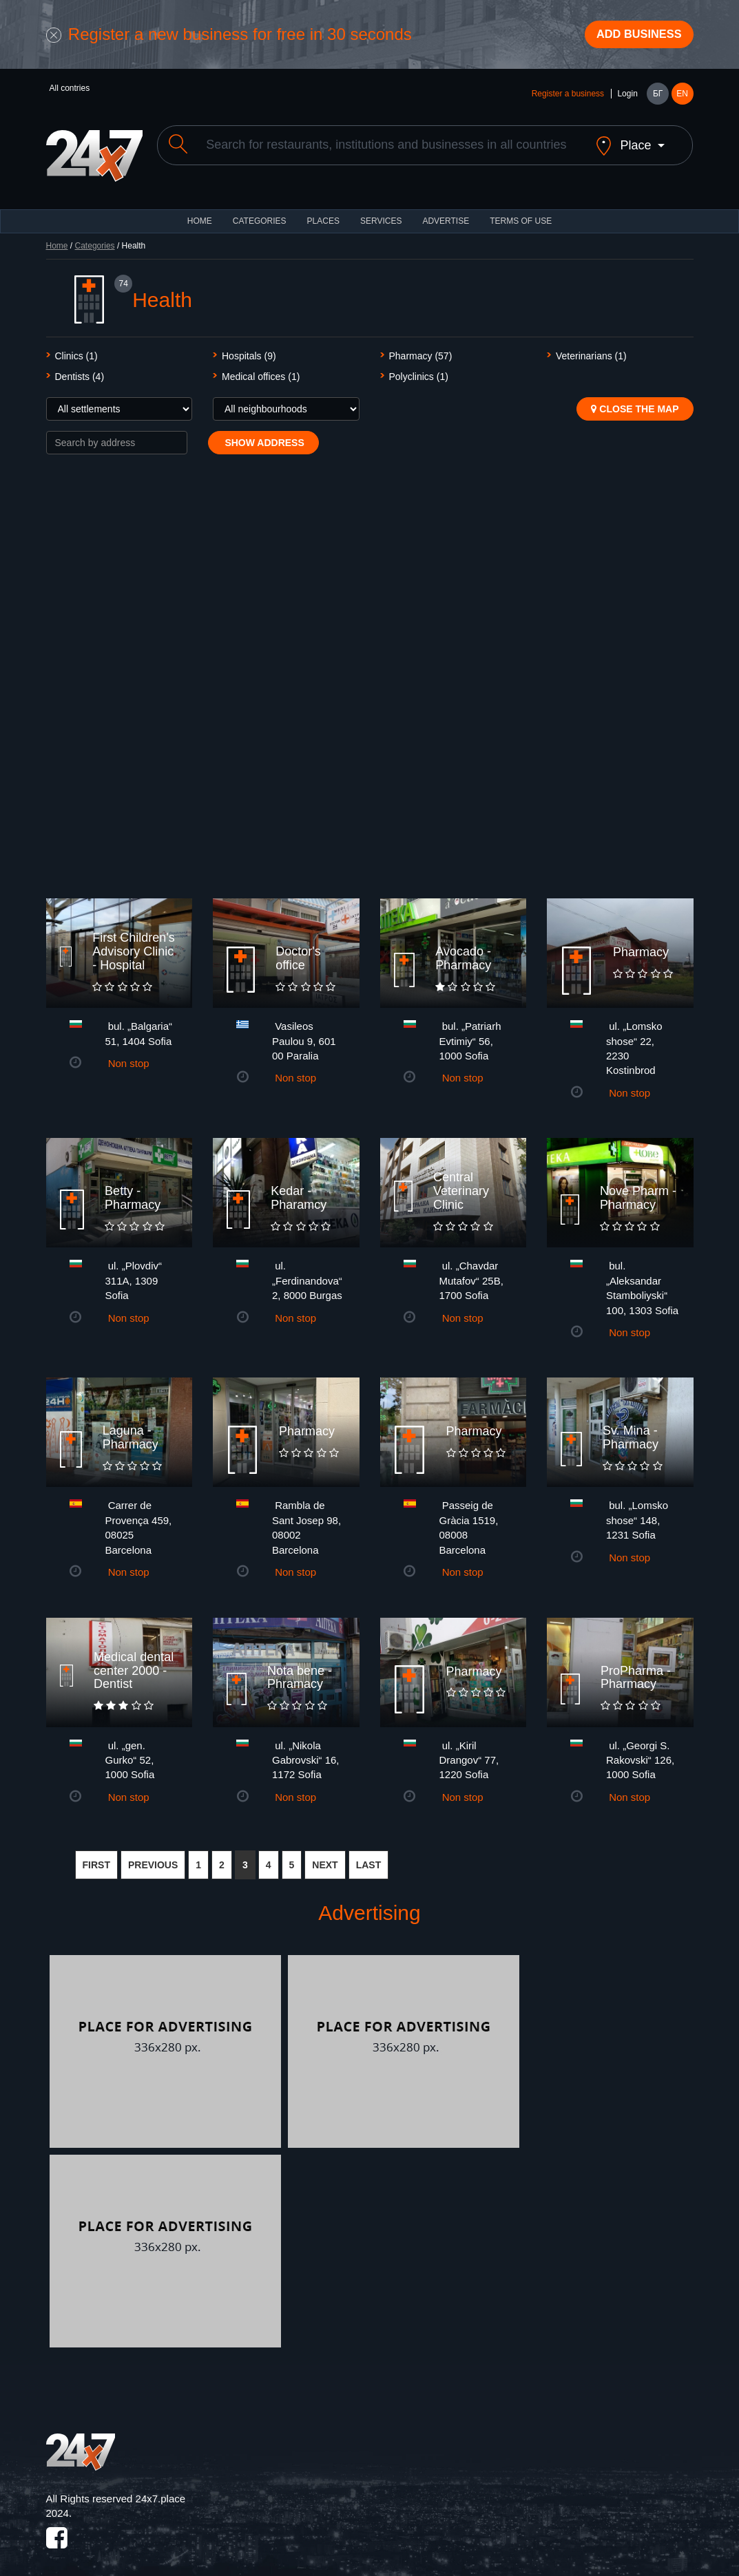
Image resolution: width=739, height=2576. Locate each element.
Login (627, 98)
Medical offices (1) (261, 368)
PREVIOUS (153, 1857)
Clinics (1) (76, 348)
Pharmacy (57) (420, 348)
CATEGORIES (260, 213)
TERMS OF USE (521, 213)
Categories (95, 238)
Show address (263, 435)
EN (682, 98)
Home (57, 238)
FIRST (96, 1857)
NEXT (324, 1857)
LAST (369, 1857)
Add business (631, 36)
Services (381, 213)
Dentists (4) (80, 368)
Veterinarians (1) (591, 348)
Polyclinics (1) (418, 368)
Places (323, 213)
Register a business (568, 98)
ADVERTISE (445, 213)
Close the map (634, 401)
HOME (199, 213)
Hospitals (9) (249, 348)
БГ (658, 98)
